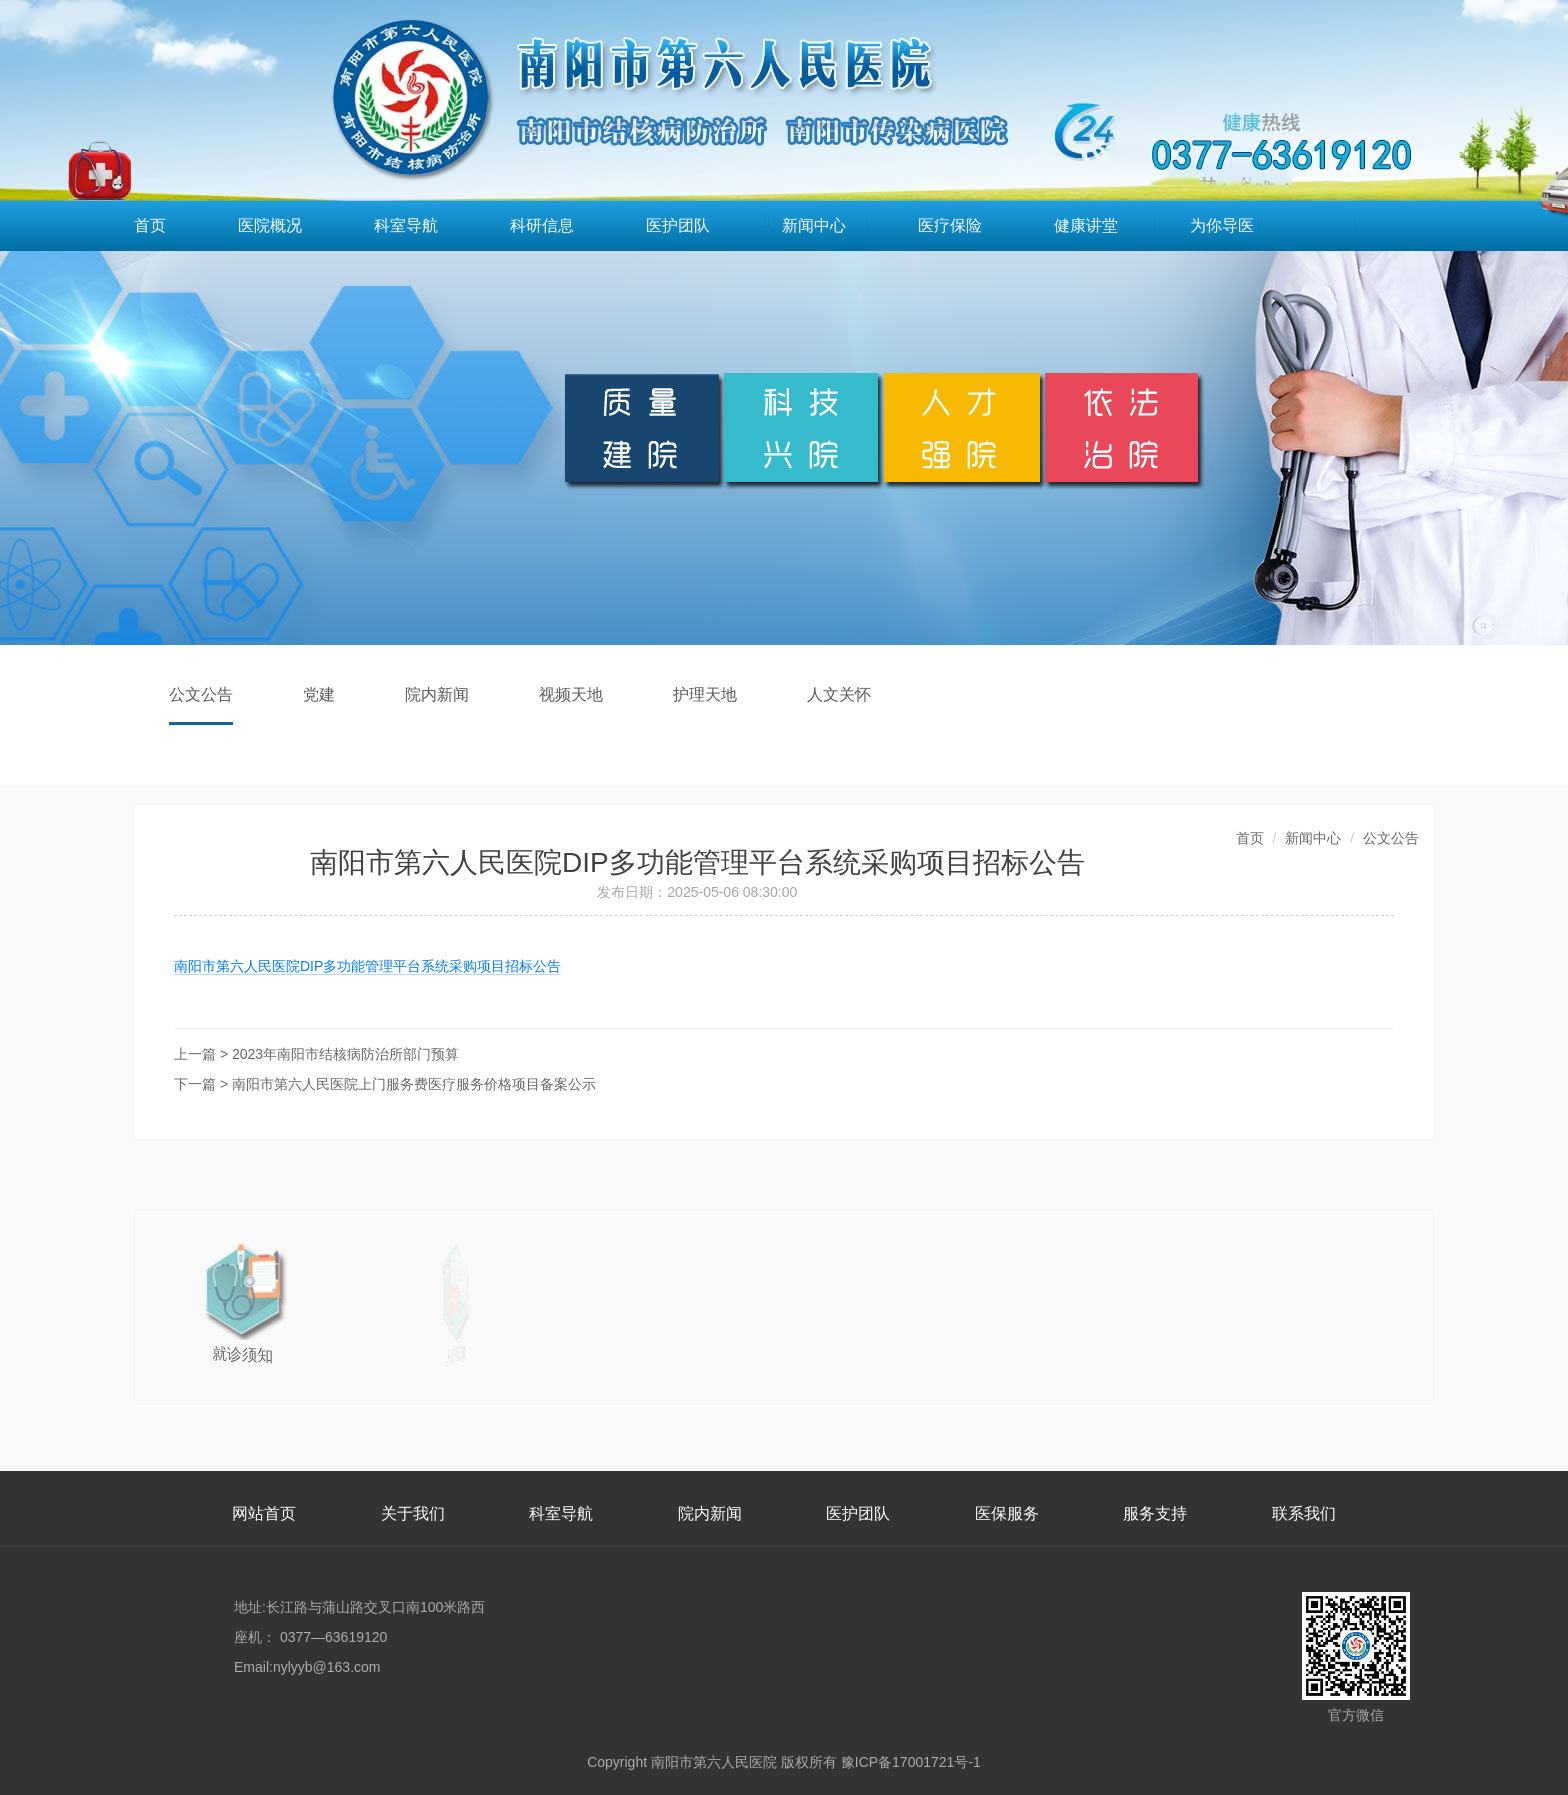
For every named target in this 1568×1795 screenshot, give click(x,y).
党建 (319, 694)
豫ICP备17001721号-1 (911, 1762)
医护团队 (678, 225)
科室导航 (406, 225)
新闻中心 (814, 225)
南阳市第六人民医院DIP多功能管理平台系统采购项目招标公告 (367, 966)
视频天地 (571, 694)
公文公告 (201, 694)
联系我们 (1304, 1513)
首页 (150, 225)
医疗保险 (950, 225)
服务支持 (1155, 1513)
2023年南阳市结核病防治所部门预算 (345, 1054)
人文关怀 (839, 694)
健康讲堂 (1086, 225)
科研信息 (542, 225)
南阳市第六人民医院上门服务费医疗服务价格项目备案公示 (414, 1084)
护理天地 (705, 694)
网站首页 (264, 1513)
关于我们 (413, 1513)
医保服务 (1007, 1513)
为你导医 (1222, 225)
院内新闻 (437, 694)
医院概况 (270, 225)
